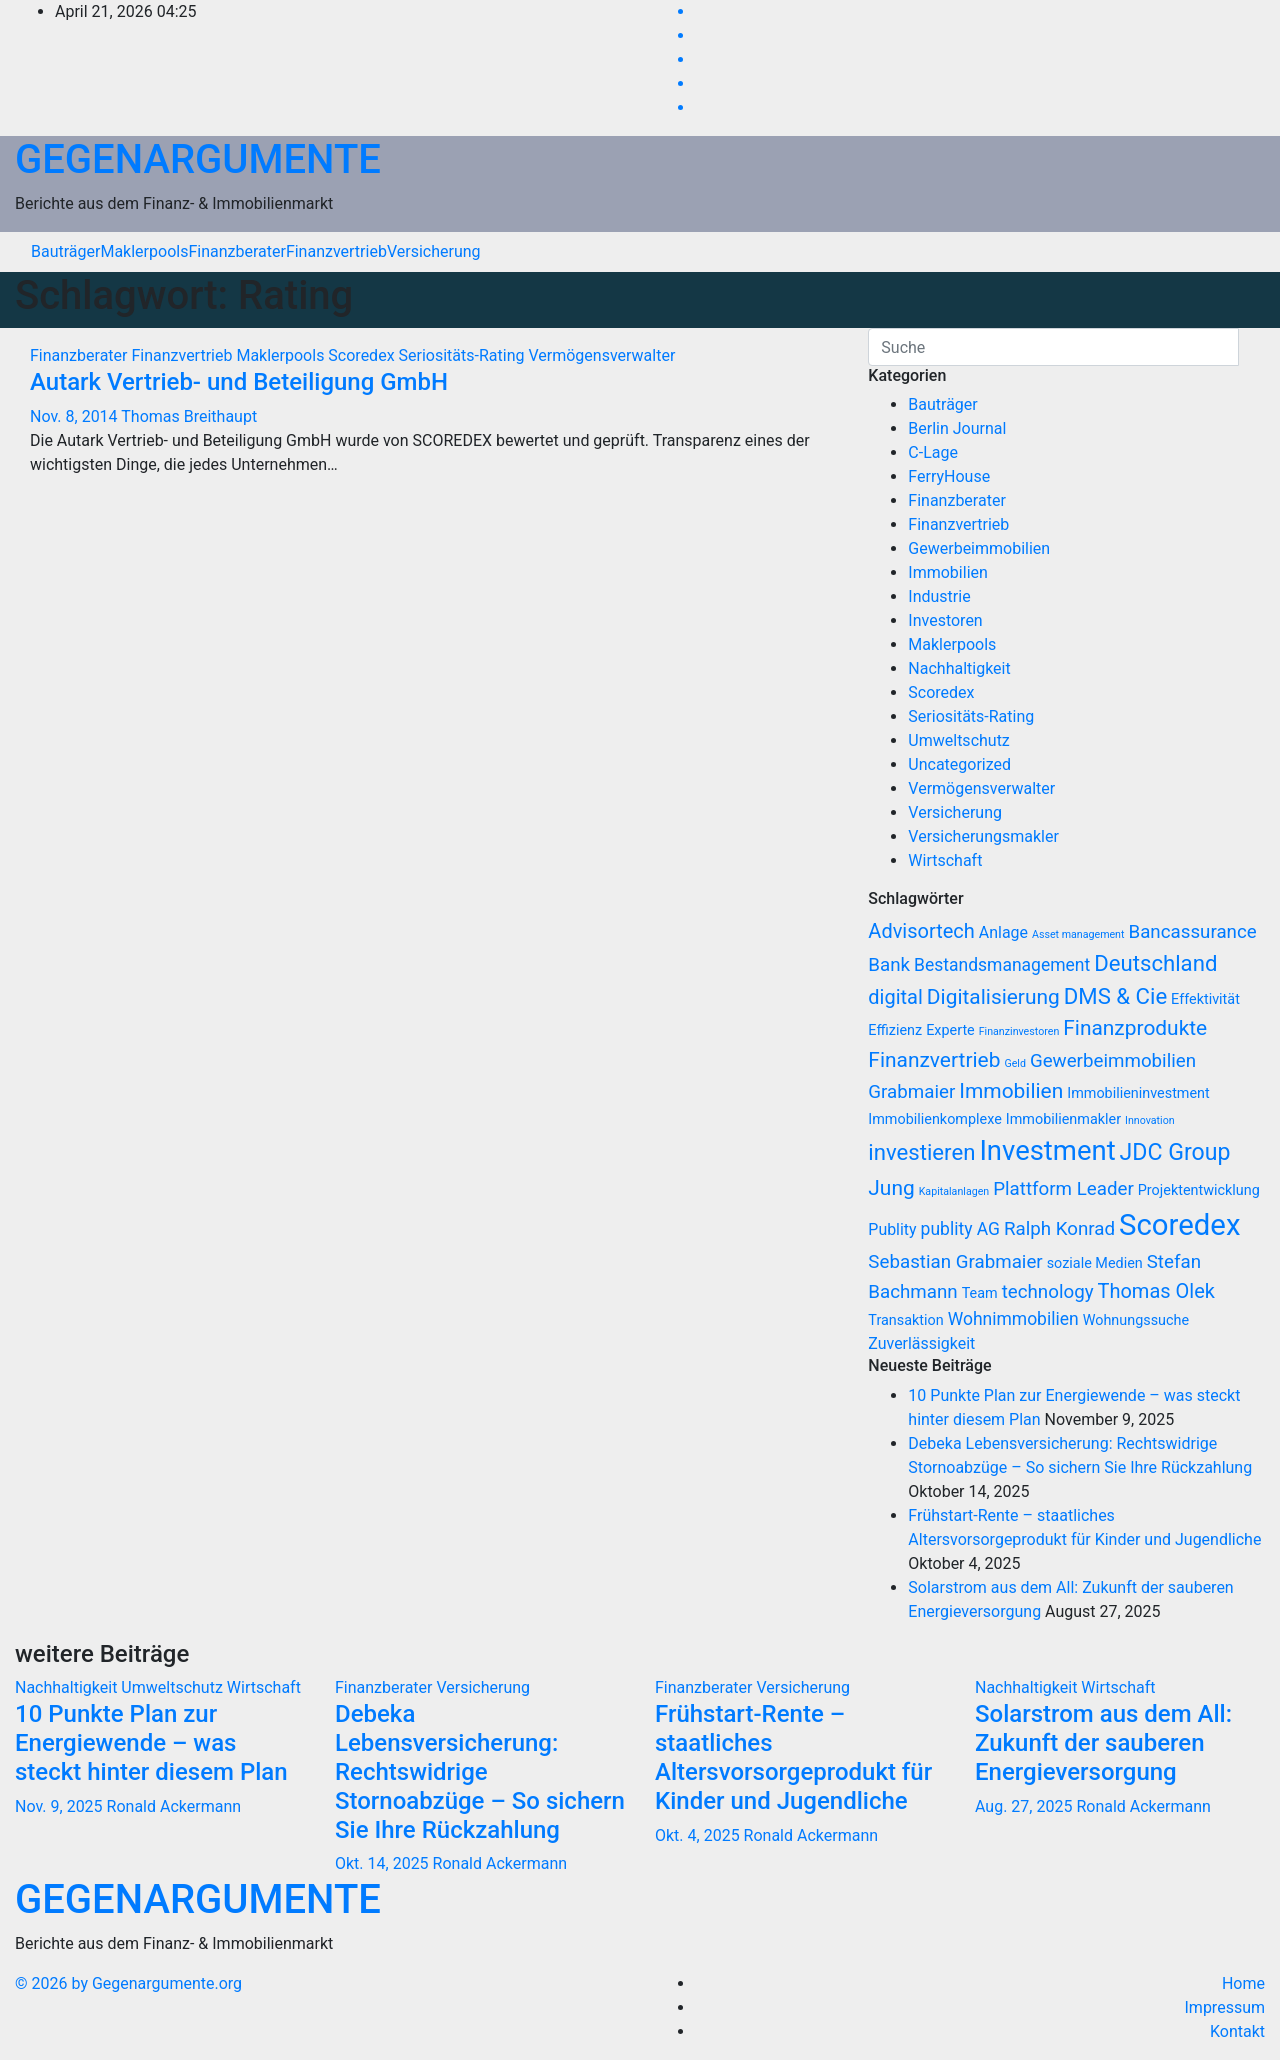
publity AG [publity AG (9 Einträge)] (960, 1229)
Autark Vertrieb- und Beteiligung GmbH (239, 382)
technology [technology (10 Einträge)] (1048, 1292)
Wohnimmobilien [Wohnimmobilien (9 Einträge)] (1013, 1319)
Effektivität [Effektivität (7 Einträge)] (1205, 999)
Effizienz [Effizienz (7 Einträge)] (895, 1030)
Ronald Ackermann (174, 1806)
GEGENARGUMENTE (198, 159)
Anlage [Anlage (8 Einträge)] (1003, 932)
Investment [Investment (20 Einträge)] (1047, 1151)
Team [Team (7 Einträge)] (980, 1293)
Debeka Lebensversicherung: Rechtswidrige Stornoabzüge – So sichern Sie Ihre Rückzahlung (480, 1771)
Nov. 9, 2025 (59, 1806)
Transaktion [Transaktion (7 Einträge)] (905, 1320)
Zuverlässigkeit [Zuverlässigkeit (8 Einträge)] (921, 1343)
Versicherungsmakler (983, 836)
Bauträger (65, 251)
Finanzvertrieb (336, 251)
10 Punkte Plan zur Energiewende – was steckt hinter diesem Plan (151, 1743)
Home (1243, 1983)
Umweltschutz (958, 740)
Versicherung (434, 251)
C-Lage (933, 452)
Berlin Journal (957, 428)
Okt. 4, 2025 (697, 1835)
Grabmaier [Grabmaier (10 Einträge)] (911, 1092)
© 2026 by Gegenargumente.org (128, 1983)
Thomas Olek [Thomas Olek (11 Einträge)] (1156, 1291)
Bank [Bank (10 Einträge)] (889, 965)
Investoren (945, 620)
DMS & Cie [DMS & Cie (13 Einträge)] (1115, 996)
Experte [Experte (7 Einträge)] (950, 1030)
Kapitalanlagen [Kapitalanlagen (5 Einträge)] (954, 1191)
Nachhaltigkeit (959, 668)
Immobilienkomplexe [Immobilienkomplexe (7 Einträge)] (934, 1119)
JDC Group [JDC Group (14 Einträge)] (1175, 1152)
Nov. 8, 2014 (74, 416)
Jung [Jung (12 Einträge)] (891, 1188)
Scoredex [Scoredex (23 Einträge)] (1179, 1225)
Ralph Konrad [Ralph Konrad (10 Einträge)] (1059, 1229)
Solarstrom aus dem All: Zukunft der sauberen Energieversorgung (1103, 1743)
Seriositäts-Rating (464, 355)
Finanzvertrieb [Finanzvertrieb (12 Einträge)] (934, 1060)
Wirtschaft (945, 860)
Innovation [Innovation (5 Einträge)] (1150, 1120)
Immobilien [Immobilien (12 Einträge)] (1011, 1091)
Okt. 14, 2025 (382, 1863)
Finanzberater (236, 251)
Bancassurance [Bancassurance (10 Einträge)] (1192, 932)
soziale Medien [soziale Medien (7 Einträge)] (1095, 1263)
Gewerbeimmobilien (979, 548)
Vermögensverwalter (601, 355)
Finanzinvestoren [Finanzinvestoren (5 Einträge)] (1019, 1031)
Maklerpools (144, 251)
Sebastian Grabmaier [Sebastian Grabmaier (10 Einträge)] (955, 1262)
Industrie (939, 596)
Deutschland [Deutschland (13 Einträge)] (1155, 963)
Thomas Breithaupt (189, 416)
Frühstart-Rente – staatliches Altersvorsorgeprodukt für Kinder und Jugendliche (793, 1757)
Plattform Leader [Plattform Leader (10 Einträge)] (1063, 1189)
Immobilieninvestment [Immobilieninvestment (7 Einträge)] (1138, 1093)
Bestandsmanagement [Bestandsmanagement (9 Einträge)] (1002, 965)
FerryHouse (949, 476)
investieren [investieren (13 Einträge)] (921, 1152)
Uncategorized (959, 764)
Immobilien (948, 572)
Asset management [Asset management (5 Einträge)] (1078, 934)
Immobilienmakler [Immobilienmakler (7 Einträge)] (1063, 1119)
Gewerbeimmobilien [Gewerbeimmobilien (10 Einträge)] (1113, 1061)
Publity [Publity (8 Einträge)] (892, 1229)
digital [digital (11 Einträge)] (895, 997)
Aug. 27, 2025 (1023, 1806)
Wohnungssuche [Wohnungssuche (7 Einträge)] (1136, 1320)
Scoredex (363, 355)
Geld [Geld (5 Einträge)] (1015, 1063)
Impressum (1225, 2007)
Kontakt (1237, 2031)
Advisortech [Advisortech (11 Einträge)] (921, 931)
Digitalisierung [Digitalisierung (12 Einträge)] (993, 997)
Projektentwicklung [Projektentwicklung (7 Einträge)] (1199, 1190)
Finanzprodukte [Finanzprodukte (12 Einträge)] (1135, 1028)
